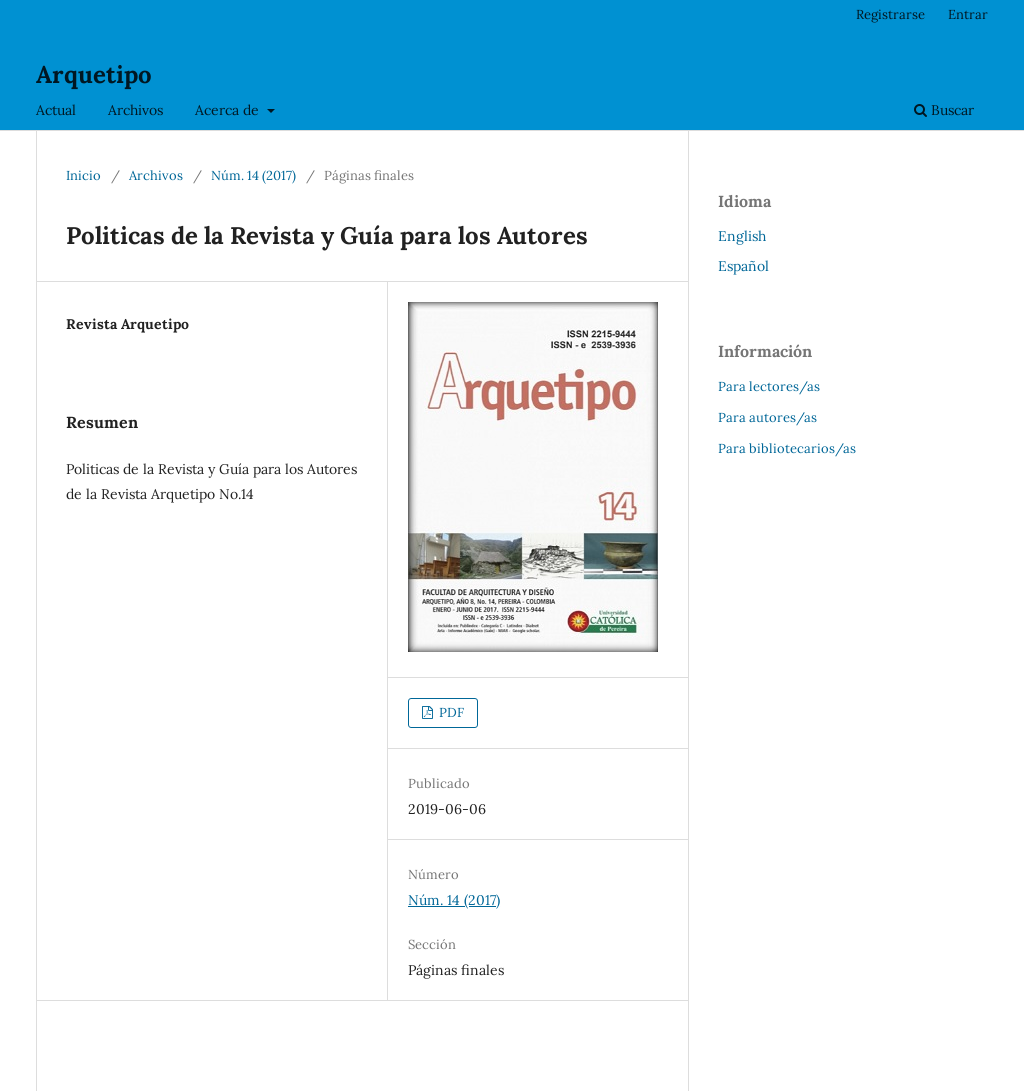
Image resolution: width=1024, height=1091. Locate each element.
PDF (450, 712)
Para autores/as (767, 417)
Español (743, 266)
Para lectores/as (769, 386)
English (742, 236)
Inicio (83, 175)
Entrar (968, 14)
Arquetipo (94, 74)
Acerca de (229, 110)
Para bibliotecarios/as (787, 448)
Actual (56, 110)
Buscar (944, 110)
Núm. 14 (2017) (253, 175)
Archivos (135, 110)
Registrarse (890, 14)
